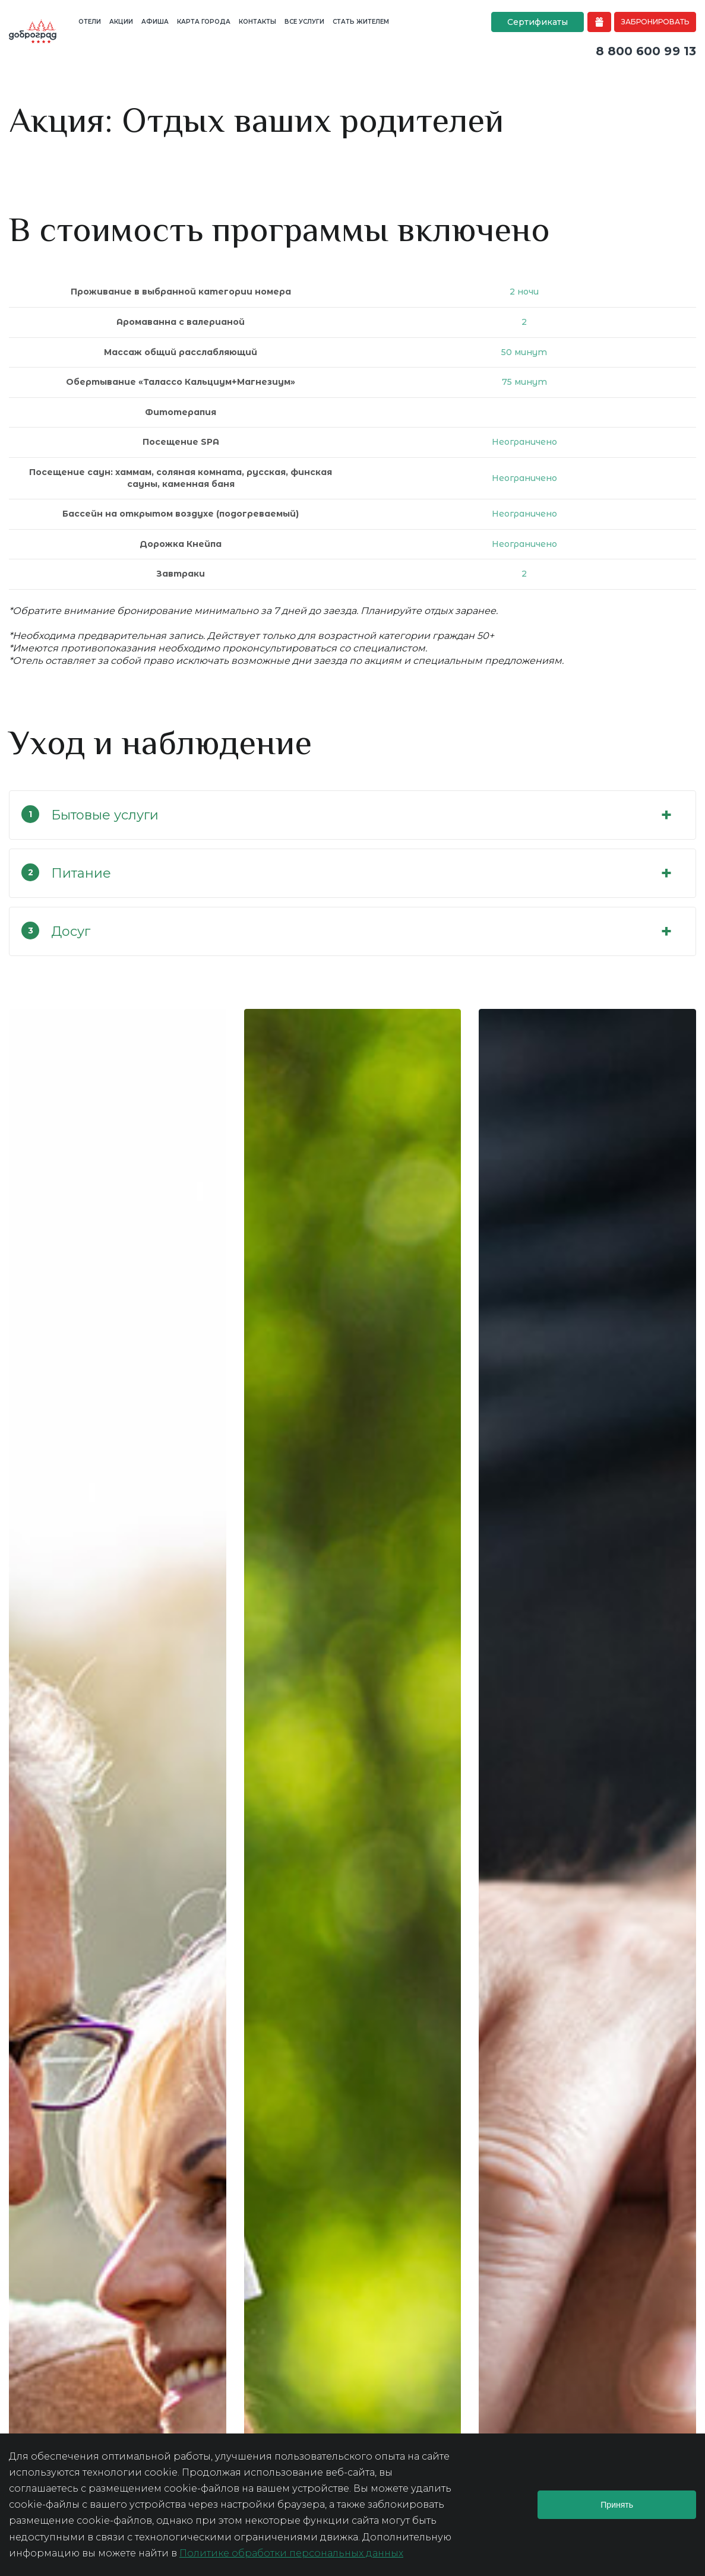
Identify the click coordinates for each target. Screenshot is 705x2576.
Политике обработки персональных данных (291, 2553)
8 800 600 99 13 (646, 51)
